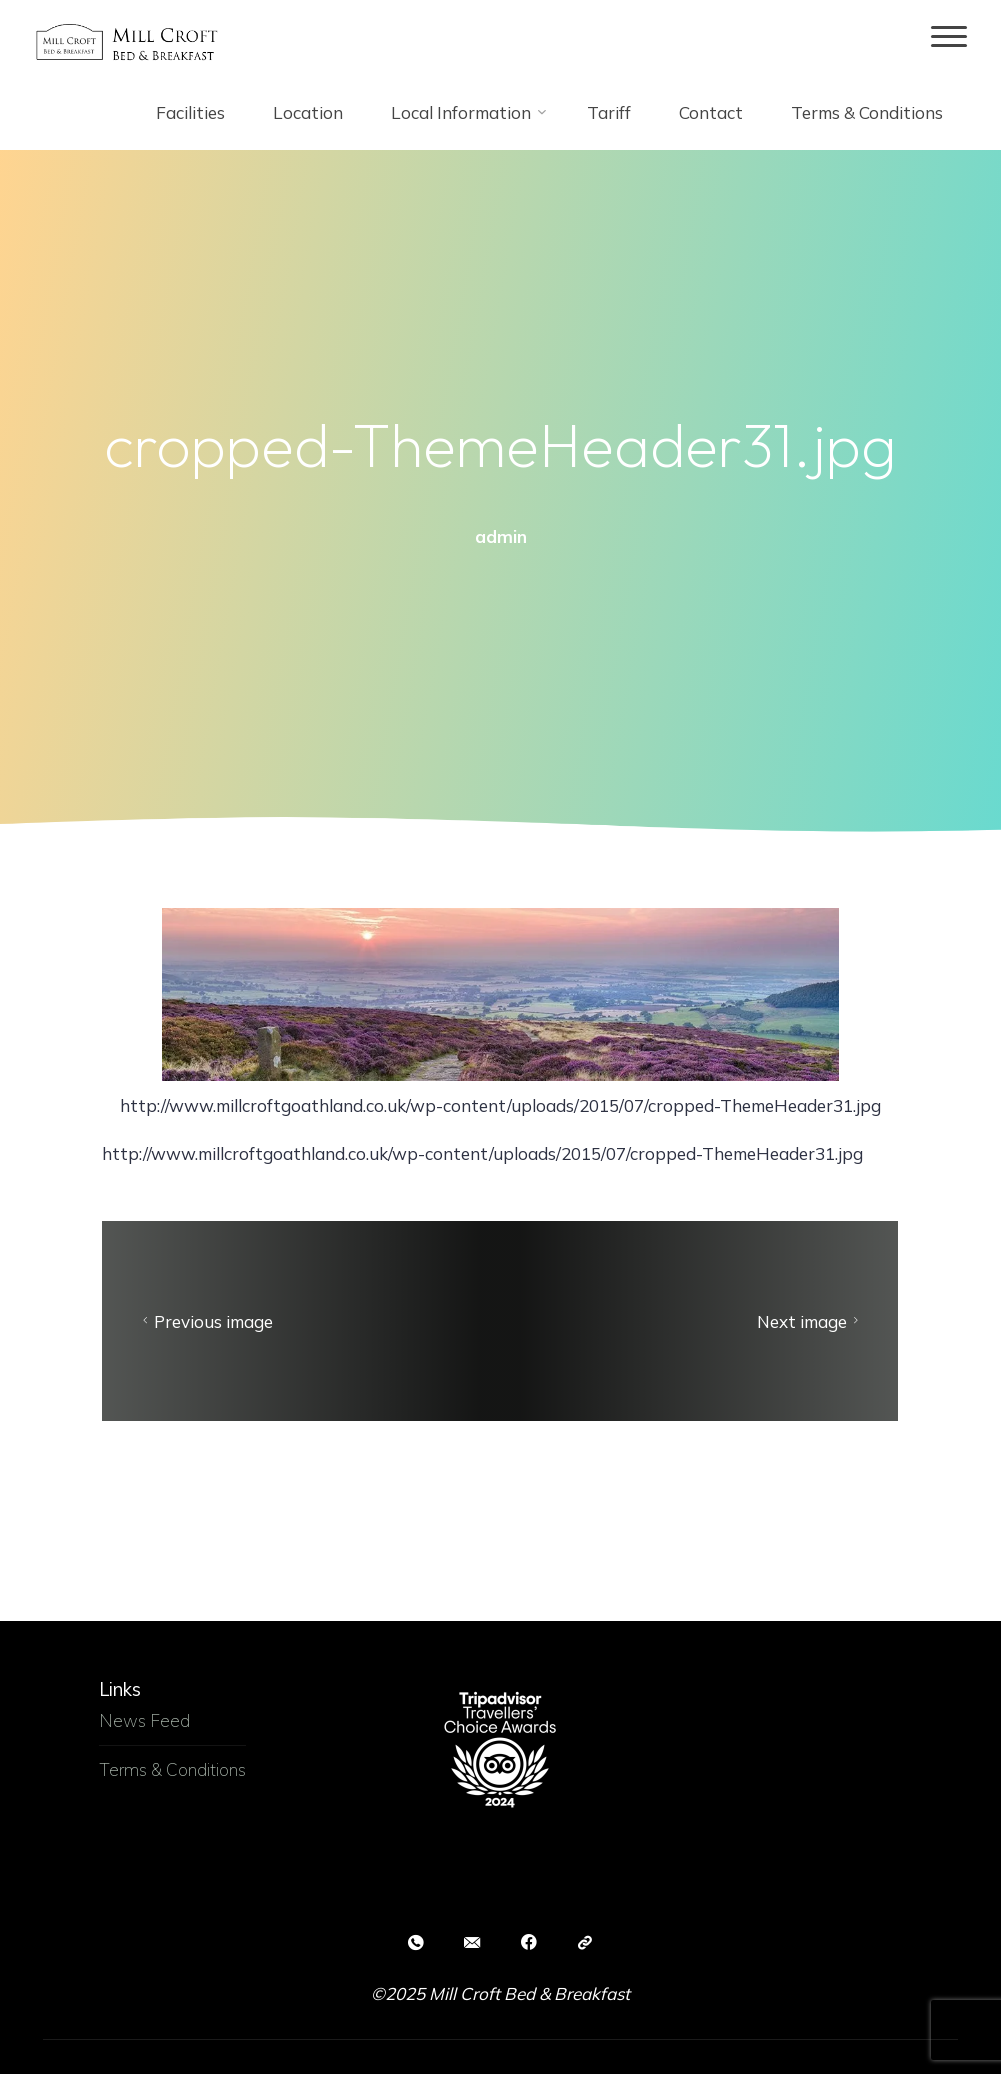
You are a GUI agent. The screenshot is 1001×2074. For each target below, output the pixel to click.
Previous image (205, 1321)
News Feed (144, 1720)
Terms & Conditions (172, 1769)
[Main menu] (949, 37)
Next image (810, 1321)
